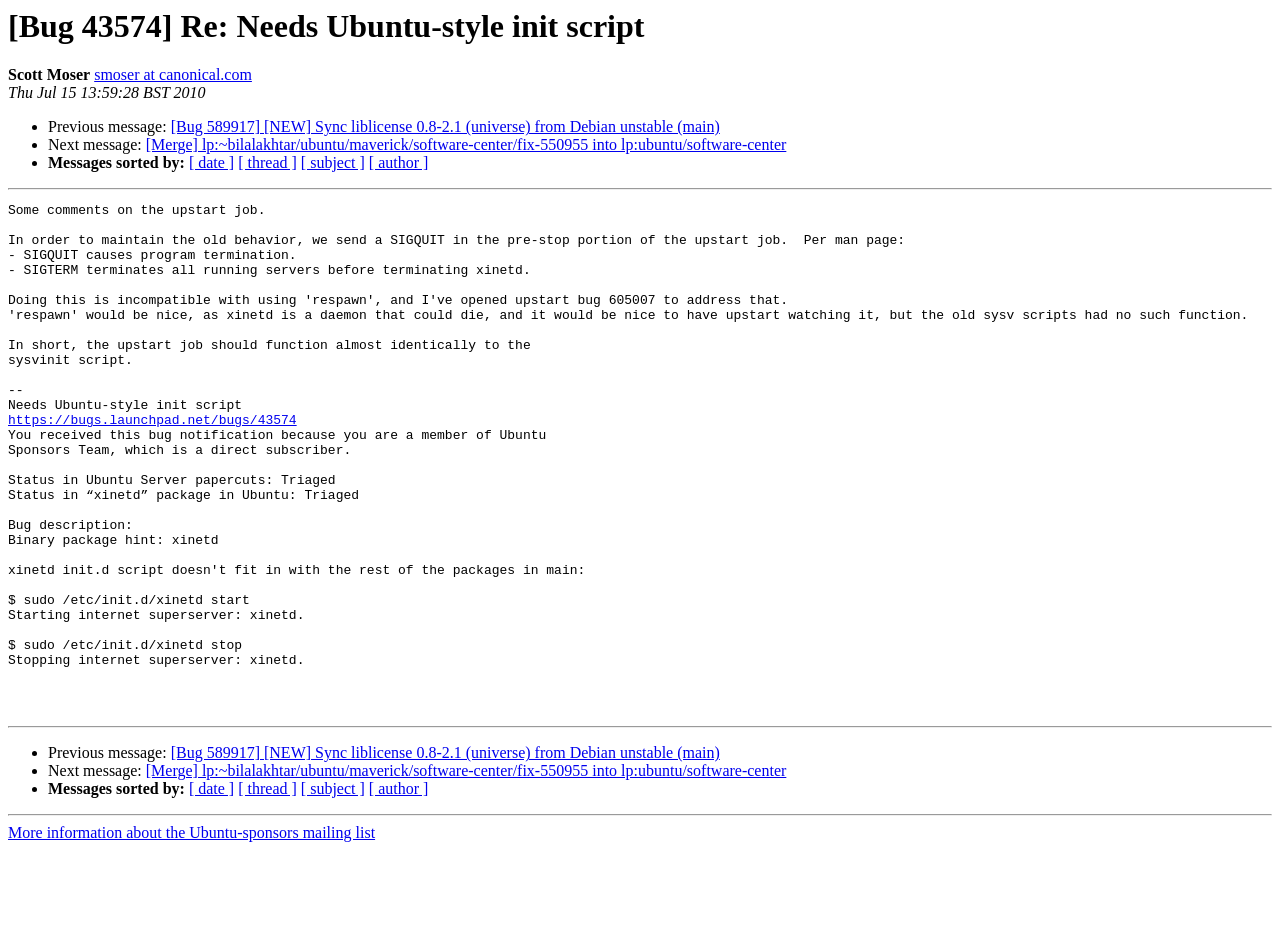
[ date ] (211, 162)
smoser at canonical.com (173, 74)
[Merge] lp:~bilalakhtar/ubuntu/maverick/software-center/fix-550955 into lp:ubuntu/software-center (466, 144)
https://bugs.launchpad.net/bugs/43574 (152, 464)
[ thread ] (267, 162)
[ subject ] (333, 162)
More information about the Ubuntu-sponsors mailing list (191, 934)
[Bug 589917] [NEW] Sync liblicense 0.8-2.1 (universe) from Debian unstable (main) (445, 126)
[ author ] (399, 162)
